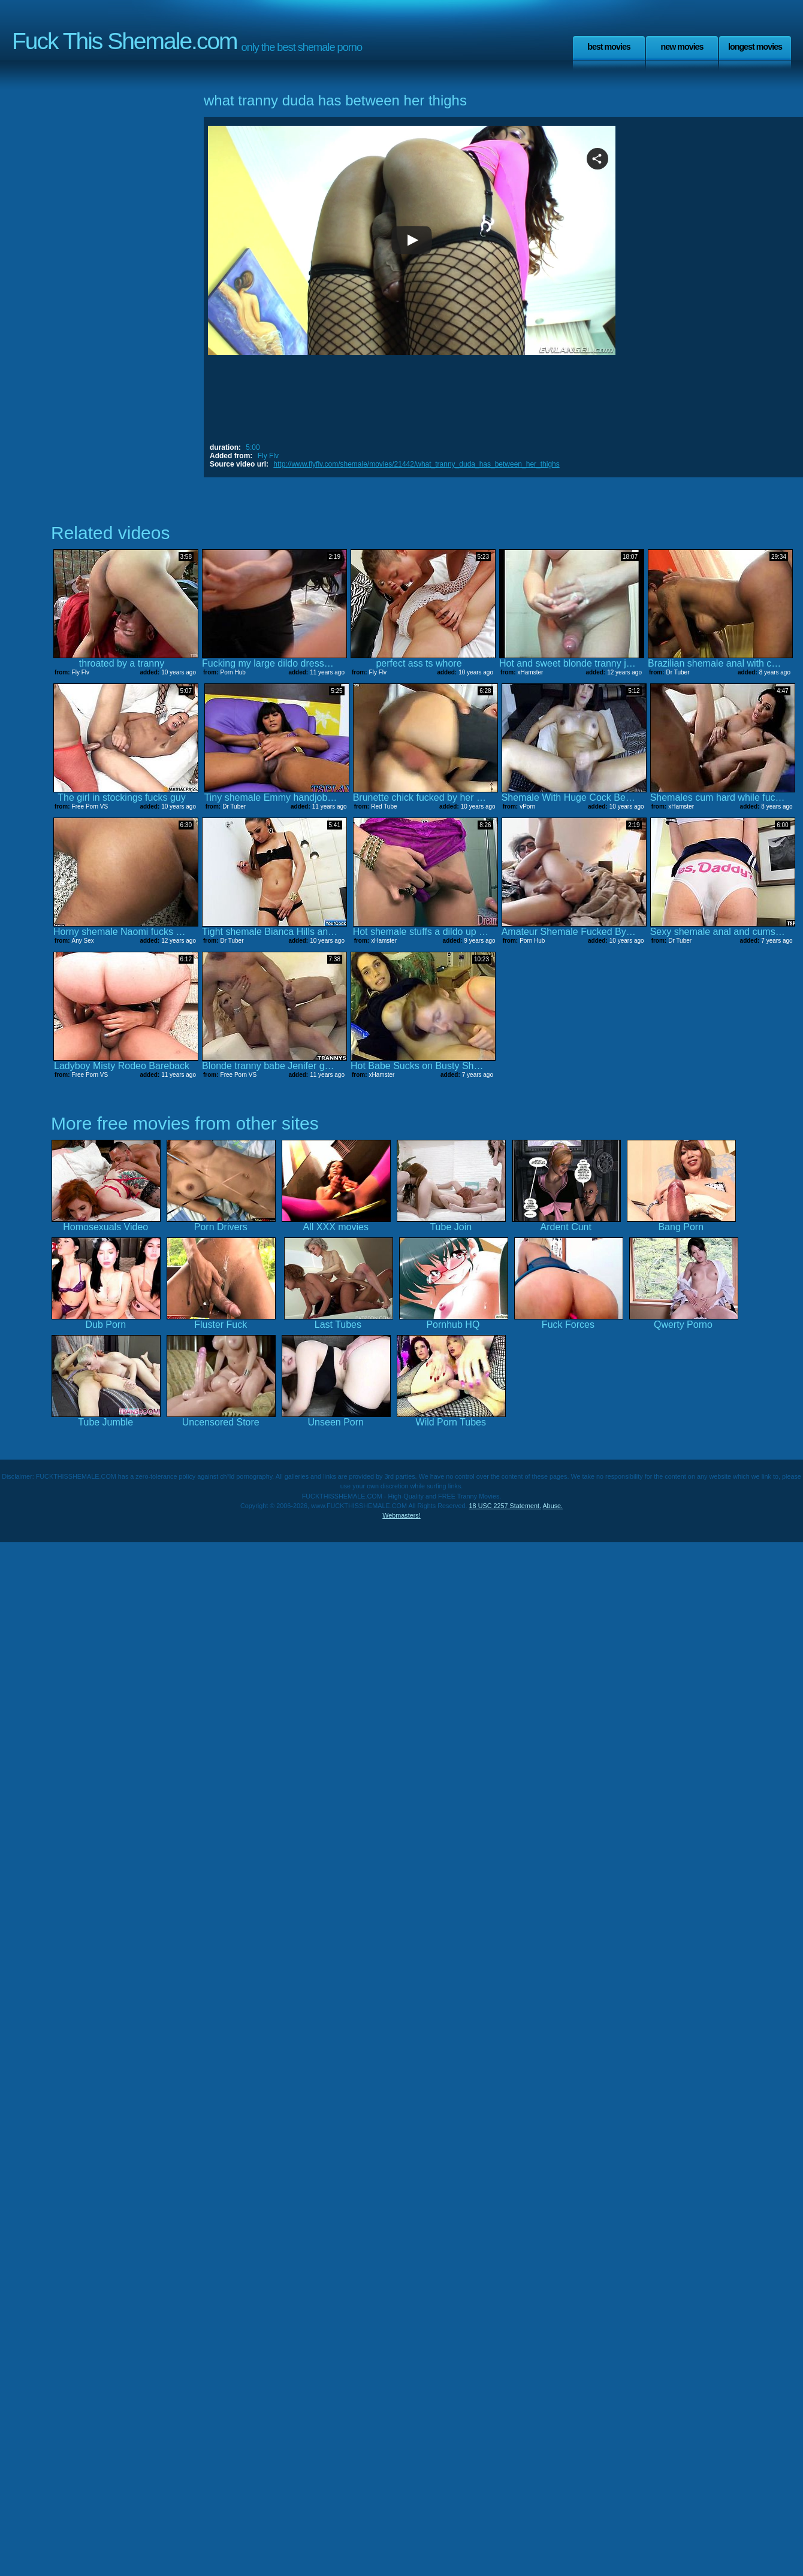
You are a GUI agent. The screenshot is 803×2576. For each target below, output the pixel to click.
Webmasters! (401, 1515)
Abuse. (552, 1505)
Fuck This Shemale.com (124, 41)
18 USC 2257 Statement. (505, 1505)
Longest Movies (755, 47)
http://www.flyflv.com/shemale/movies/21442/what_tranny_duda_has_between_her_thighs (416, 464)
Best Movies (608, 47)
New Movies (681, 47)
